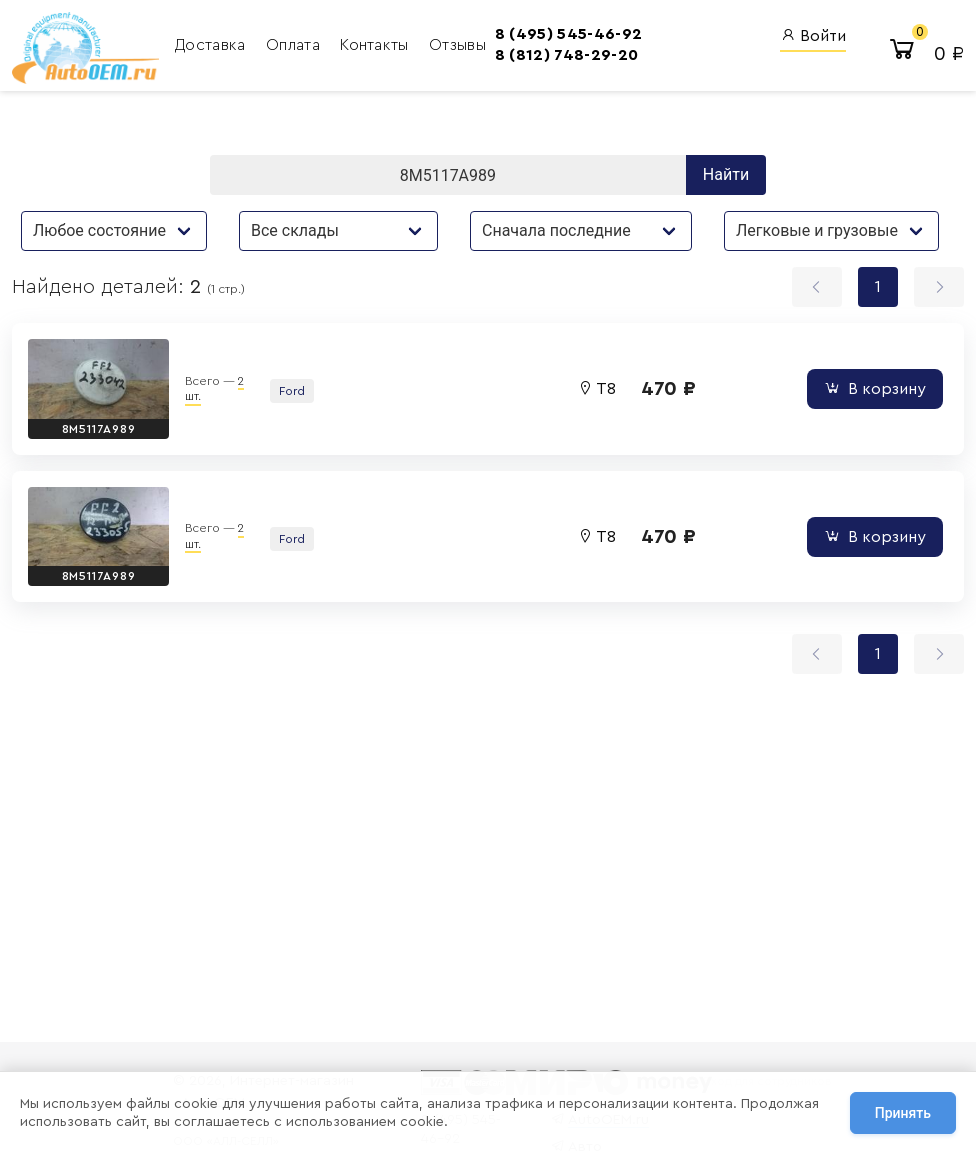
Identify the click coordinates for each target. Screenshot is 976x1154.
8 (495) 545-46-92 (568, 34)
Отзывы (457, 45)
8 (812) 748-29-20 (566, 55)
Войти (813, 35)
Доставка (212, 45)
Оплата (295, 45)
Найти (726, 174)
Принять (903, 1113)
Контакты (376, 45)
